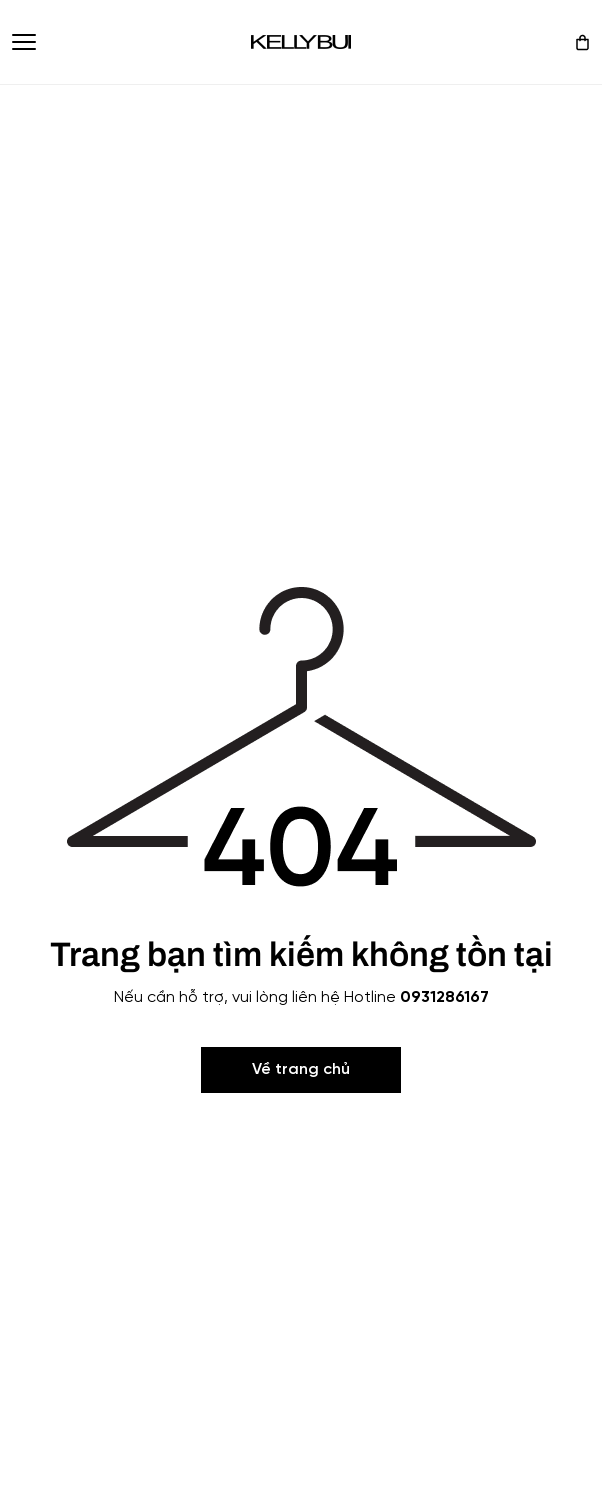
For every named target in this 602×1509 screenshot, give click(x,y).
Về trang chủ (301, 1069)
